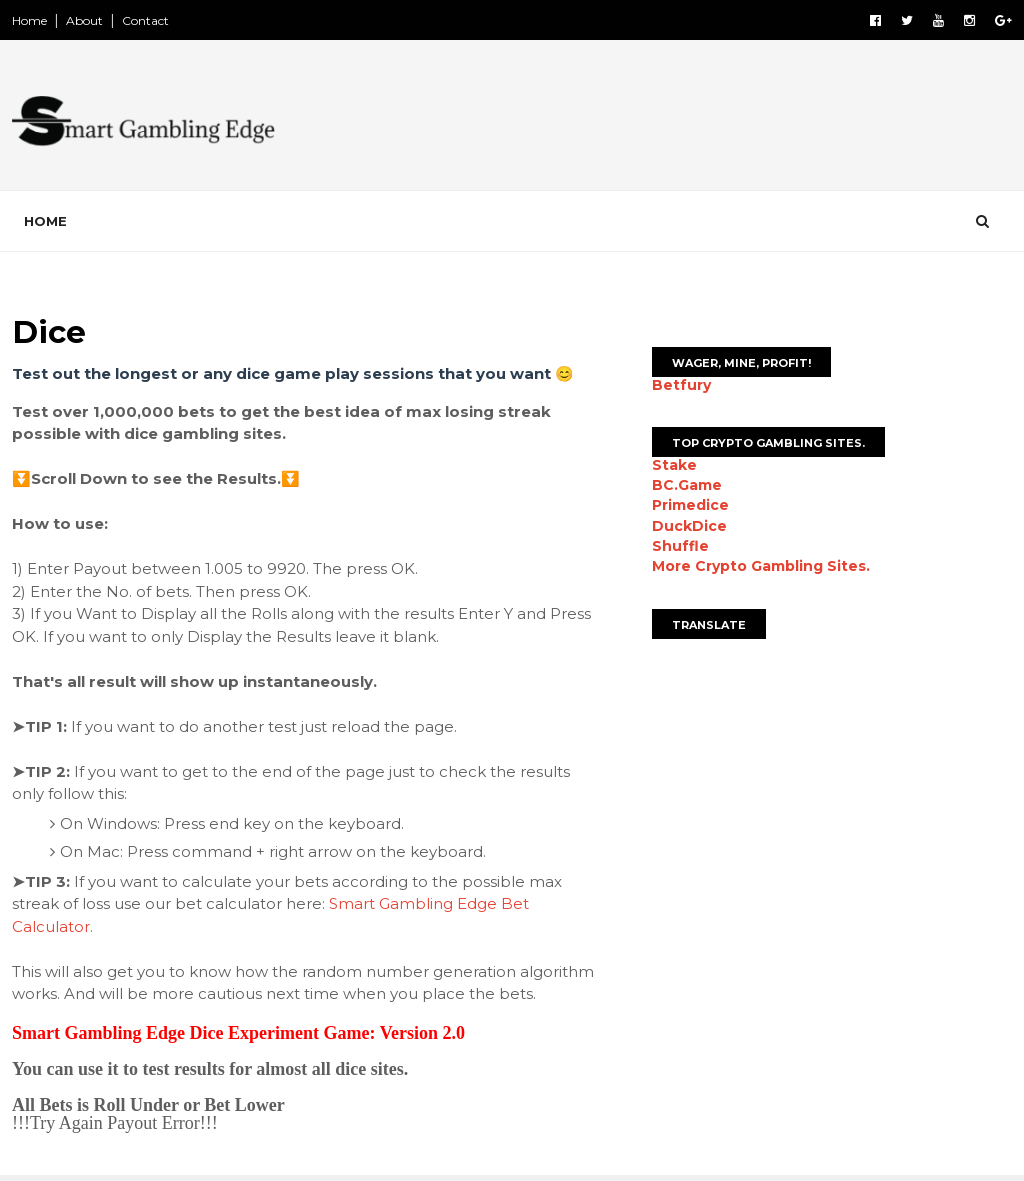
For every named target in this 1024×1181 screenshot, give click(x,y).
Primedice (690, 505)
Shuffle (680, 546)
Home (29, 20)
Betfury (681, 385)
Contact (145, 20)
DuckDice (689, 526)
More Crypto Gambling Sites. (761, 566)
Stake (674, 465)
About (84, 20)
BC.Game (687, 485)
